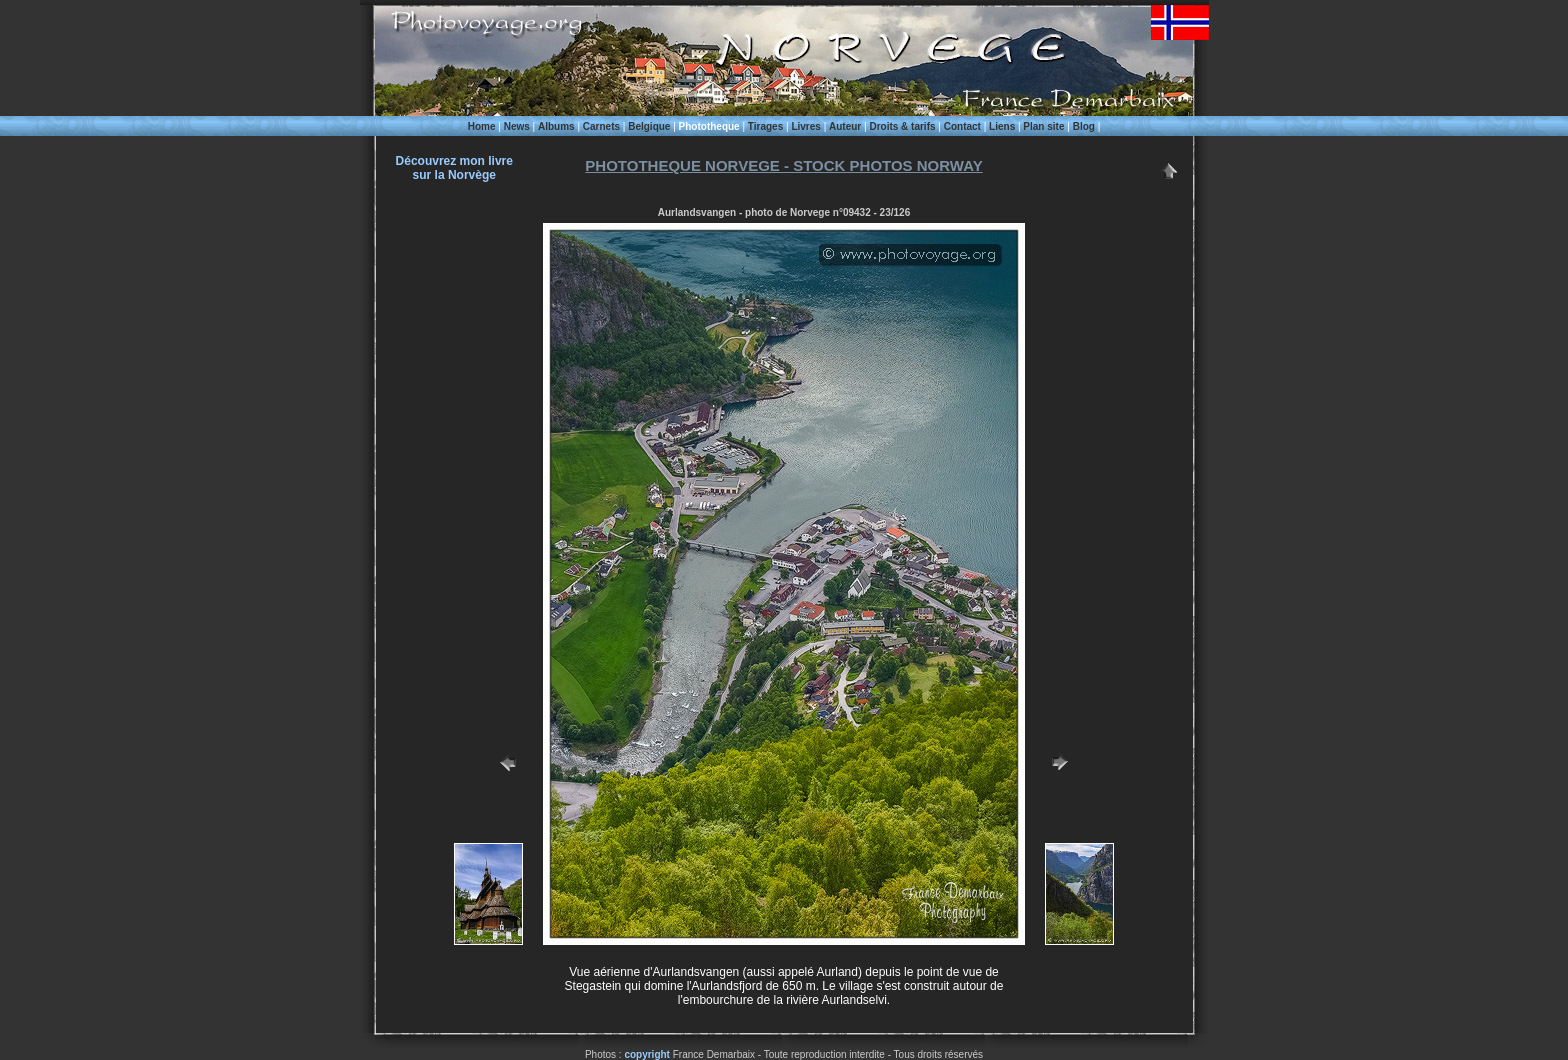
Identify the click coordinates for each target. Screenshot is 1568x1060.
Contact (962, 126)
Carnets (601, 126)
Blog (1084, 126)
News (517, 126)
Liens (1002, 126)
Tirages (765, 126)
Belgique (649, 126)
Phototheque (709, 126)
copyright (647, 1054)
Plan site (1043, 126)
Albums (556, 126)
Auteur (845, 126)
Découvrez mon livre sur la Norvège (454, 168)
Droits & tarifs (902, 126)
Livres (805, 126)
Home (482, 126)
